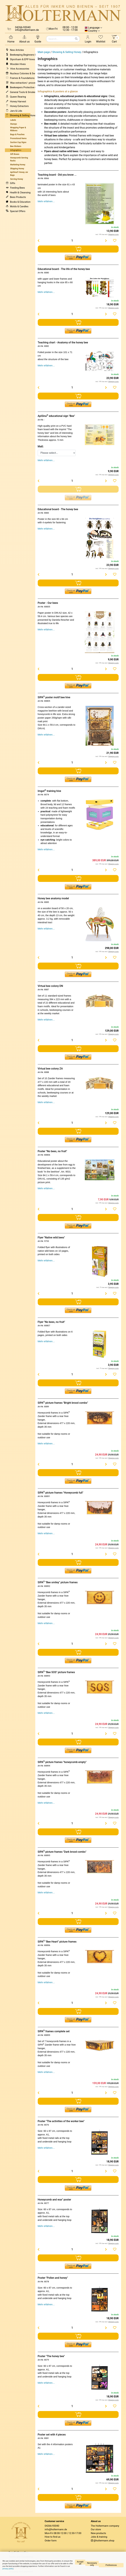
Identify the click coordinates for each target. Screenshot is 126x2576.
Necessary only (92, 2564)
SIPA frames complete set (54, 2031)
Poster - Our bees (48, 602)
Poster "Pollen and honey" (53, 2277)
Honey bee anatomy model (53, 898)
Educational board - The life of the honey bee (64, 269)
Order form (51, 2540)
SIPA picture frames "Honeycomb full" (60, 1492)
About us (24, 38)
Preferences (111, 2565)
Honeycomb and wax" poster (54, 2199)
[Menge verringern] (38, 240)
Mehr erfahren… (46, 201)
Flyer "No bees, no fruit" (51, 1322)
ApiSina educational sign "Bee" (56, 415)
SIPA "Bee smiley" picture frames (58, 1582)
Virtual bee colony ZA (50, 1068)
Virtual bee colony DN (50, 986)
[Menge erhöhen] (105, 240)
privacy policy (7, 2569)
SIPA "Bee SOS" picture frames (56, 1672)
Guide (37, 38)
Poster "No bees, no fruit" (52, 1151)
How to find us (52, 2536)
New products (98, 2533)
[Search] (76, 39)
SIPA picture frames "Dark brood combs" (62, 1851)
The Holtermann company (105, 2525)
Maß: (41, 446)
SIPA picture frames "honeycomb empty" (62, 1762)
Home (10, 38)
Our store (96, 2529)
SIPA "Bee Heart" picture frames (57, 1941)
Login (88, 38)
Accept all (80, 2562)
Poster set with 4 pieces (52, 2434)
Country (93, 30)
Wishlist (100, 38)
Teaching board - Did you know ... (57, 174)
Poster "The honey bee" (51, 2356)
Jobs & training (99, 2536)
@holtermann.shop (104, 2540)
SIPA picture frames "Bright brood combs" (63, 1402)
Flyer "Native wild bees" (51, 1237)
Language (94, 27)
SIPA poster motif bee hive (54, 697)
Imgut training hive (49, 791)
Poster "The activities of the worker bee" (61, 2121)
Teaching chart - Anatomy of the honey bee (63, 342)
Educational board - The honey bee (58, 509)
